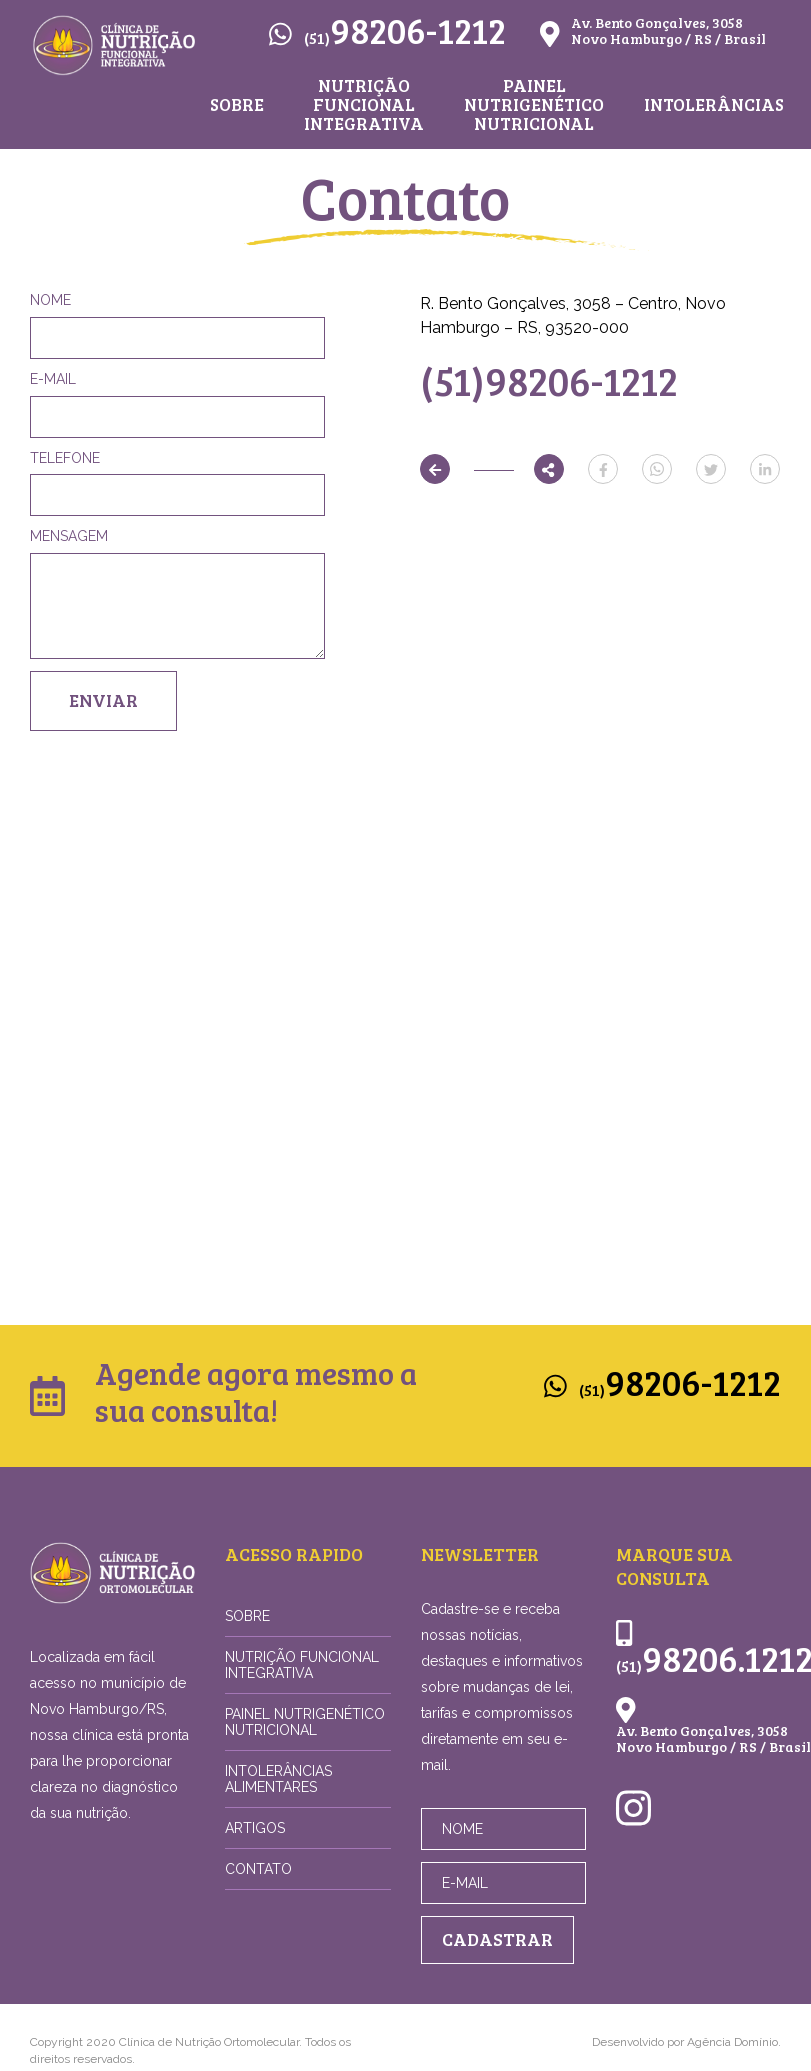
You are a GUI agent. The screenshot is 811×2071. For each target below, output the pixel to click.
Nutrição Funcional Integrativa (364, 105)
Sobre (237, 105)
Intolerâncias (714, 105)
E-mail (53, 379)
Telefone (65, 458)
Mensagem (69, 536)
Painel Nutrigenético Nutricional (534, 105)
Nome (50, 300)
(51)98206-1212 (549, 380)
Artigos (255, 1828)
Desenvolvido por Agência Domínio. (686, 2042)
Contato (258, 1869)
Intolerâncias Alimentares (278, 1779)
